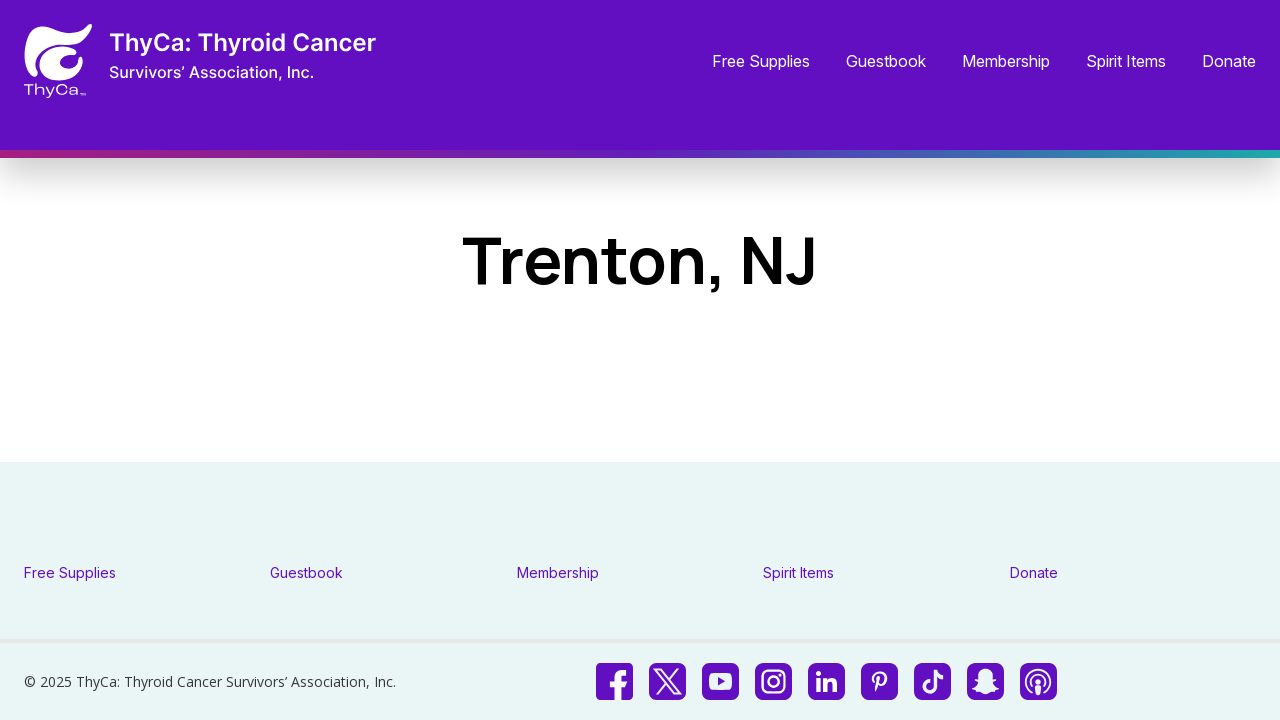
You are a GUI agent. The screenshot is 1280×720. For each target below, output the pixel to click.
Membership (1006, 62)
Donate (1229, 62)
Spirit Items (1126, 62)
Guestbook (886, 62)
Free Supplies (761, 62)
